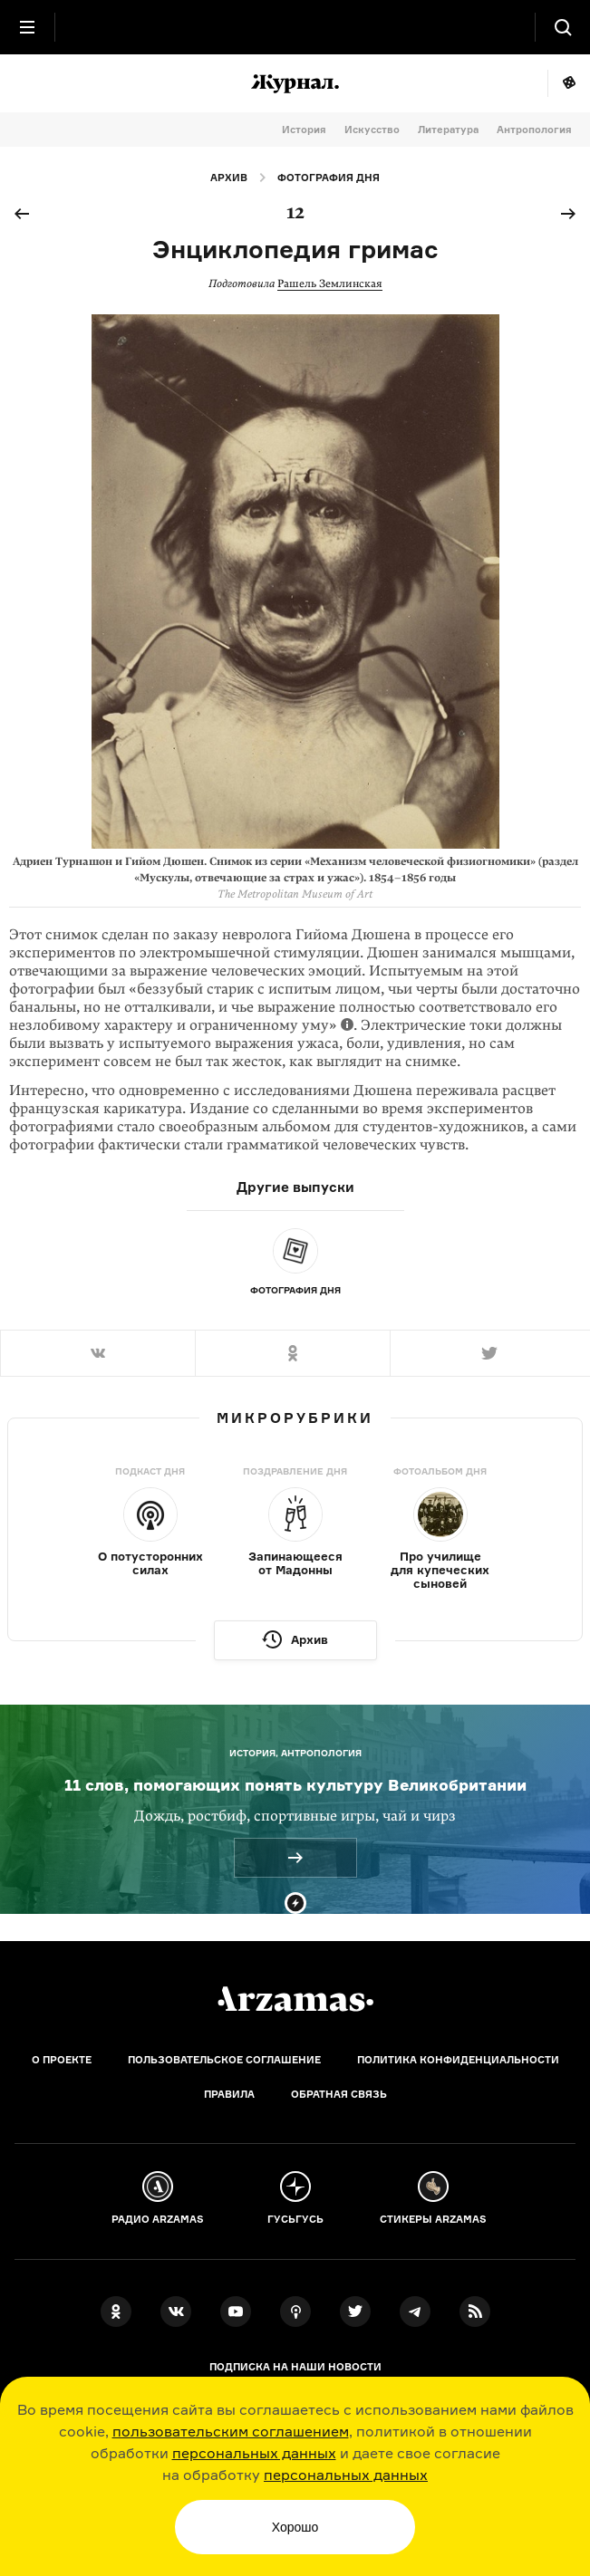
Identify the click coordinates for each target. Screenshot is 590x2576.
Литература (448, 129)
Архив (228, 177)
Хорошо (295, 2527)
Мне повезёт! (568, 83)
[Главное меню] (27, 27)
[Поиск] (563, 27)
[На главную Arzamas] (295, 27)
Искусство (372, 129)
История (304, 129)
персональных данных (254, 2453)
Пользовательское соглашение (224, 2059)
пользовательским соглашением (230, 2431)
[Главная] (295, 1999)
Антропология (534, 129)
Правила (229, 2094)
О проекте (62, 2059)
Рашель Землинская (329, 283)
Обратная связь (339, 2094)
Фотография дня (328, 177)
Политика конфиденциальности (458, 2059)
